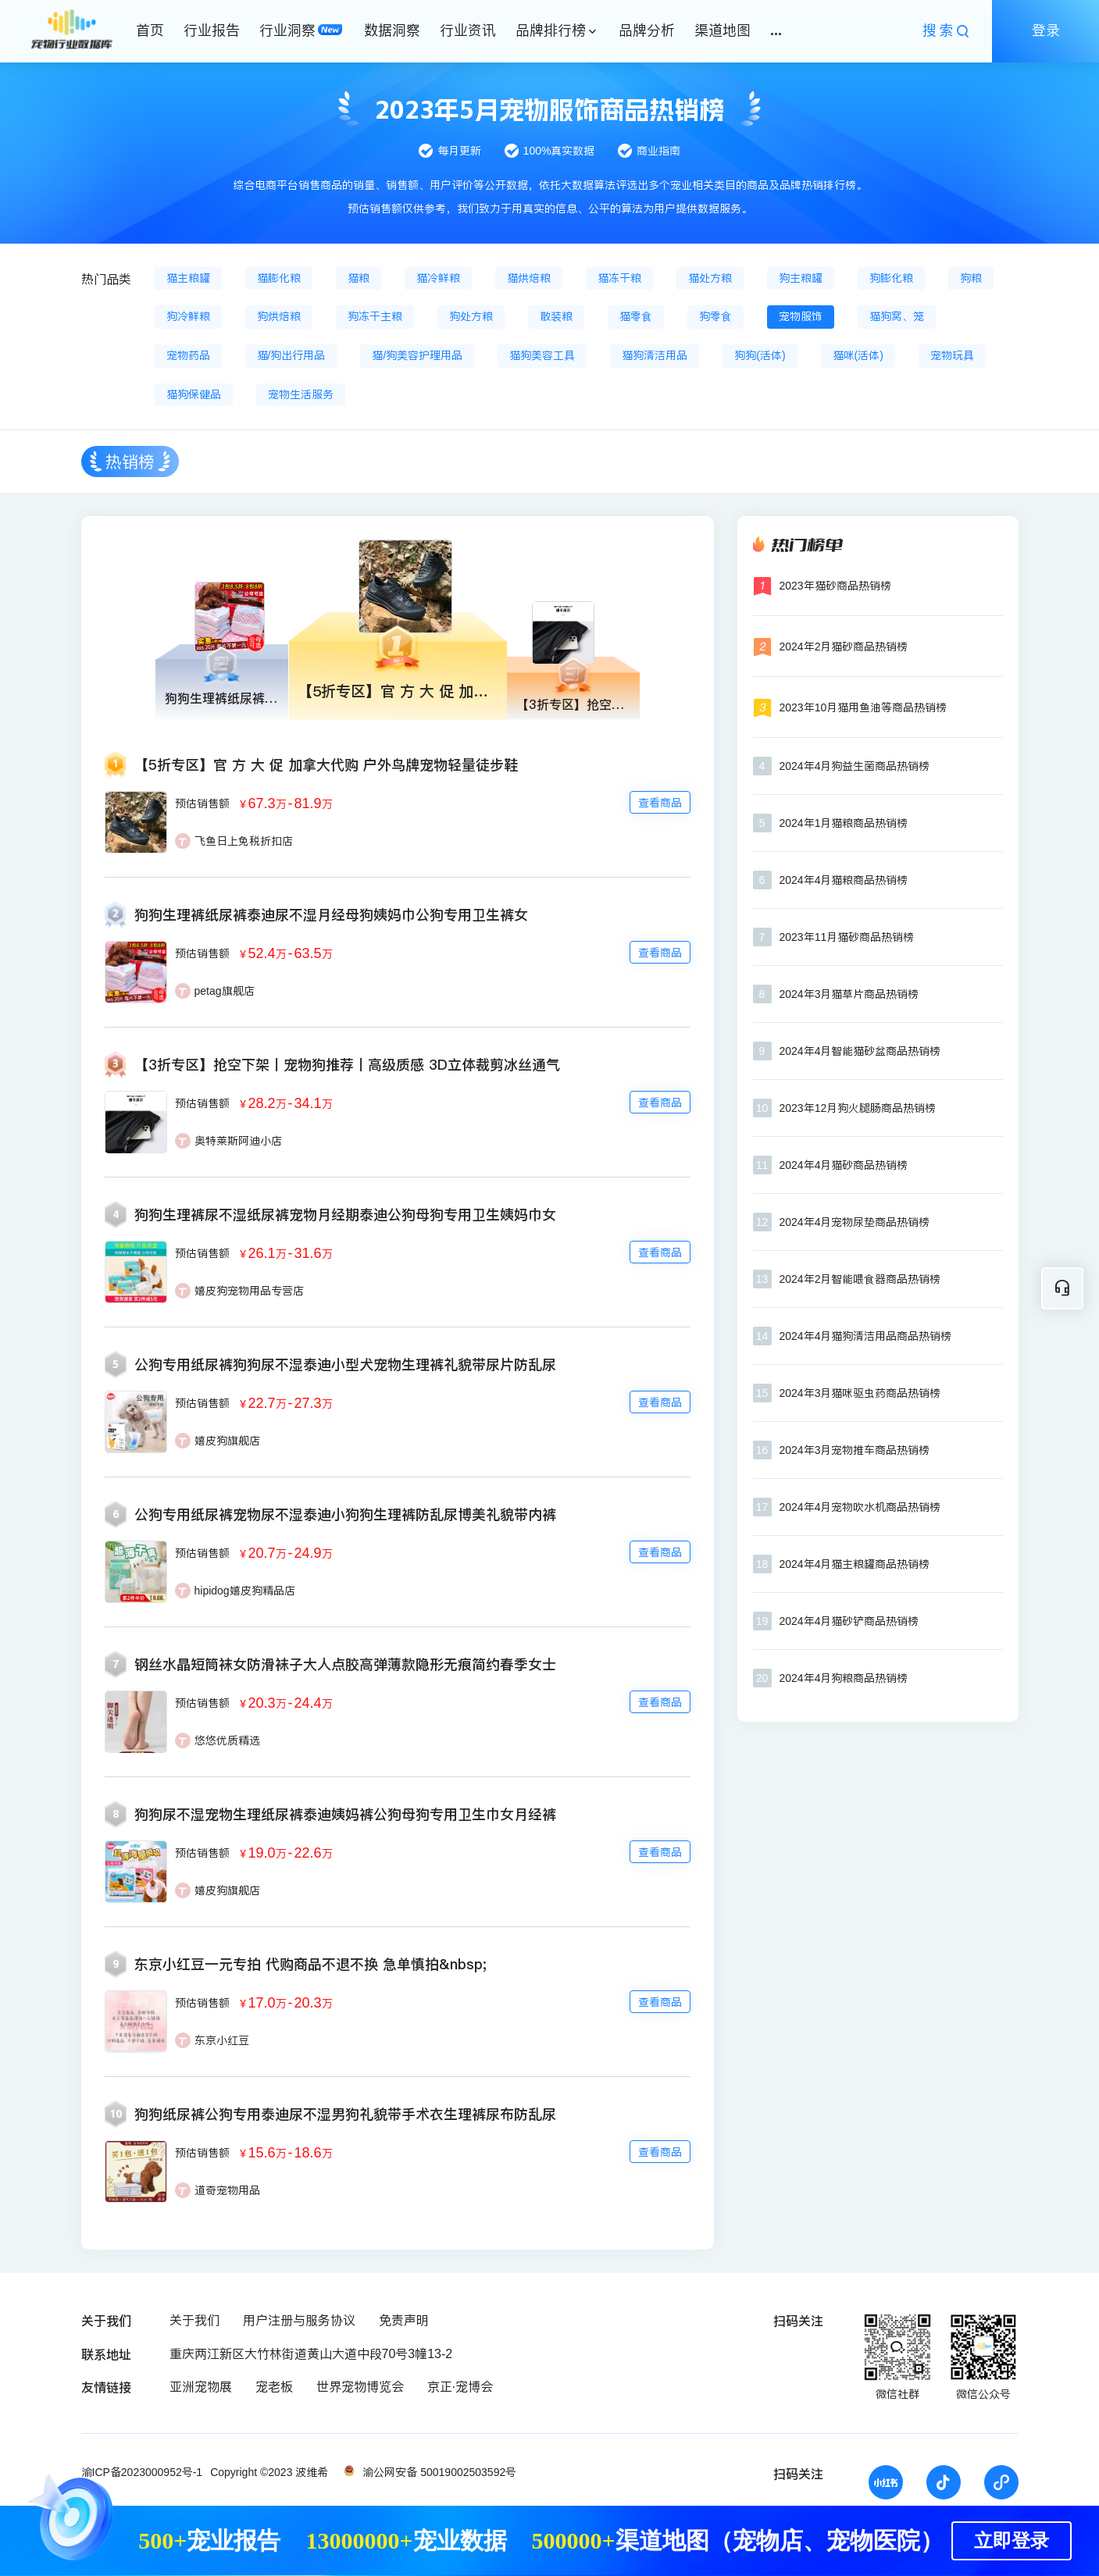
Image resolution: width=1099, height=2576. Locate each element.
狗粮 (971, 278)
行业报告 (212, 30)
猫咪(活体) (858, 355)
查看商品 (660, 802)
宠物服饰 (800, 316)
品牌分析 (647, 30)
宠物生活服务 (301, 394)
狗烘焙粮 (279, 316)
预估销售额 (202, 803)
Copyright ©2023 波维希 (269, 2472)
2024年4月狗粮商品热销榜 (844, 1678)
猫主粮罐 (188, 278)
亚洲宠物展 (200, 2386)
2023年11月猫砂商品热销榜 (847, 937)
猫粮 (358, 278)
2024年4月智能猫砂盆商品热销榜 (860, 1051)
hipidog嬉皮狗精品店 (244, 1590)
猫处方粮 (710, 278)
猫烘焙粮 (529, 278)
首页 (150, 30)
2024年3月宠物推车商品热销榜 (855, 1450)
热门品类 (106, 279)
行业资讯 (468, 30)
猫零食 (635, 316)
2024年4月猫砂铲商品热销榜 (849, 1621)
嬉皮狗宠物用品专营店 (249, 1290)
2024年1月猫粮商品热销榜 (844, 823)
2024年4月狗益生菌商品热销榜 (855, 766)
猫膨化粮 (279, 278)
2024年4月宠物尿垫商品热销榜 (855, 1222)
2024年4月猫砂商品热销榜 (844, 1165)
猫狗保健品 (193, 394)
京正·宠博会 (460, 2386)
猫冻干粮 (619, 278)
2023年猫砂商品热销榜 (835, 585)
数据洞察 (392, 30)
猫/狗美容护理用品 (417, 355)
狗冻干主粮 (375, 316)
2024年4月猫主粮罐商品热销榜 (855, 1564)
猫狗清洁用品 (654, 355)
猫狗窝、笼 (896, 316)
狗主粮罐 (800, 278)
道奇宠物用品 (227, 2190)
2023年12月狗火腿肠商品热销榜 (858, 1108)
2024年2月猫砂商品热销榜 (844, 646)
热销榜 (130, 462)
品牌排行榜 (551, 30)
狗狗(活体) (759, 355)
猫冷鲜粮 (438, 278)
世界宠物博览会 (360, 2386)
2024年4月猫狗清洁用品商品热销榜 (866, 1336)
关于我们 (194, 2320)
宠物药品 (188, 355)
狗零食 (715, 316)
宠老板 (274, 2386)
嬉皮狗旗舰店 (227, 1440)
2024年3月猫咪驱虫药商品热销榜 (860, 1393)
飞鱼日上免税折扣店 (243, 841)
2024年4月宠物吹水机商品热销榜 (860, 1507)
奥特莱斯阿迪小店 (238, 1141)
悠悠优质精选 (227, 1740)
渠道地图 (722, 30)
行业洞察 (287, 30)
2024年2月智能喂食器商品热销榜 (860, 1279)
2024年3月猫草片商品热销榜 (849, 994)
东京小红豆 (221, 2040)
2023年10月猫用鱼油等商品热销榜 (863, 707)
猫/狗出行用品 (291, 355)
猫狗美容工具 (542, 355)
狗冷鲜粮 (188, 316)
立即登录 (1011, 2541)
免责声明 (404, 2320)
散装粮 (556, 316)
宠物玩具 (952, 355)
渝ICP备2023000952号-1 (142, 2472)
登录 (1046, 30)
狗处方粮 (471, 316)
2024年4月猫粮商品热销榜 (844, 880)
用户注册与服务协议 (299, 2320)
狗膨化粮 (891, 278)
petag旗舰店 (224, 991)
